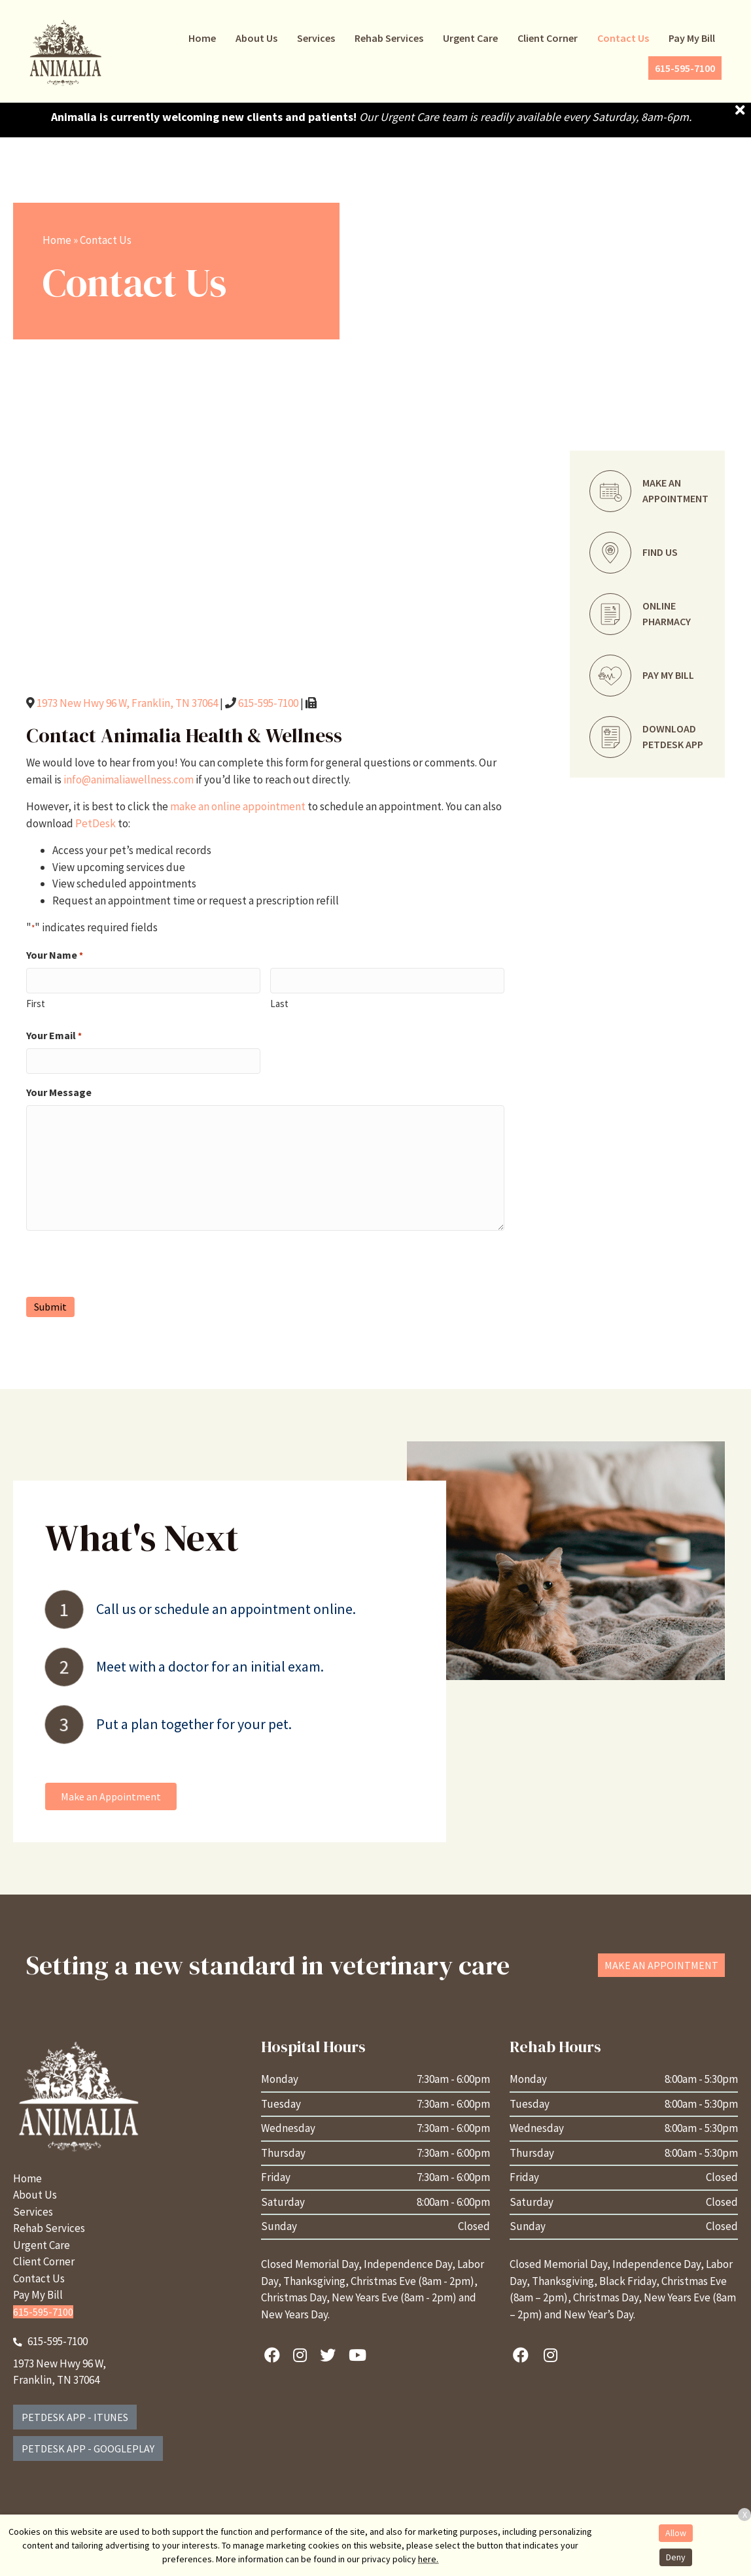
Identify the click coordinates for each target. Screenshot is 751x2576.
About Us (35, 2195)
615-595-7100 (268, 703)
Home (57, 240)
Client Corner (44, 2261)
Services (33, 2212)
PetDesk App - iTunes (75, 2417)
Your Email (54, 1036)
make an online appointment (238, 806)
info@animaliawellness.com (128, 779)
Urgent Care (41, 2245)
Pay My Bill (38, 2295)
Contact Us (39, 2278)
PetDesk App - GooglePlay (88, 2448)
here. (428, 2559)
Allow (675, 2533)
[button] (111, 1796)
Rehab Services (49, 2228)
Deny (676, 2557)
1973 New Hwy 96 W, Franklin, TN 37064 (127, 703)
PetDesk (95, 823)
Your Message (59, 1092)
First (35, 1003)
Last (279, 1003)
